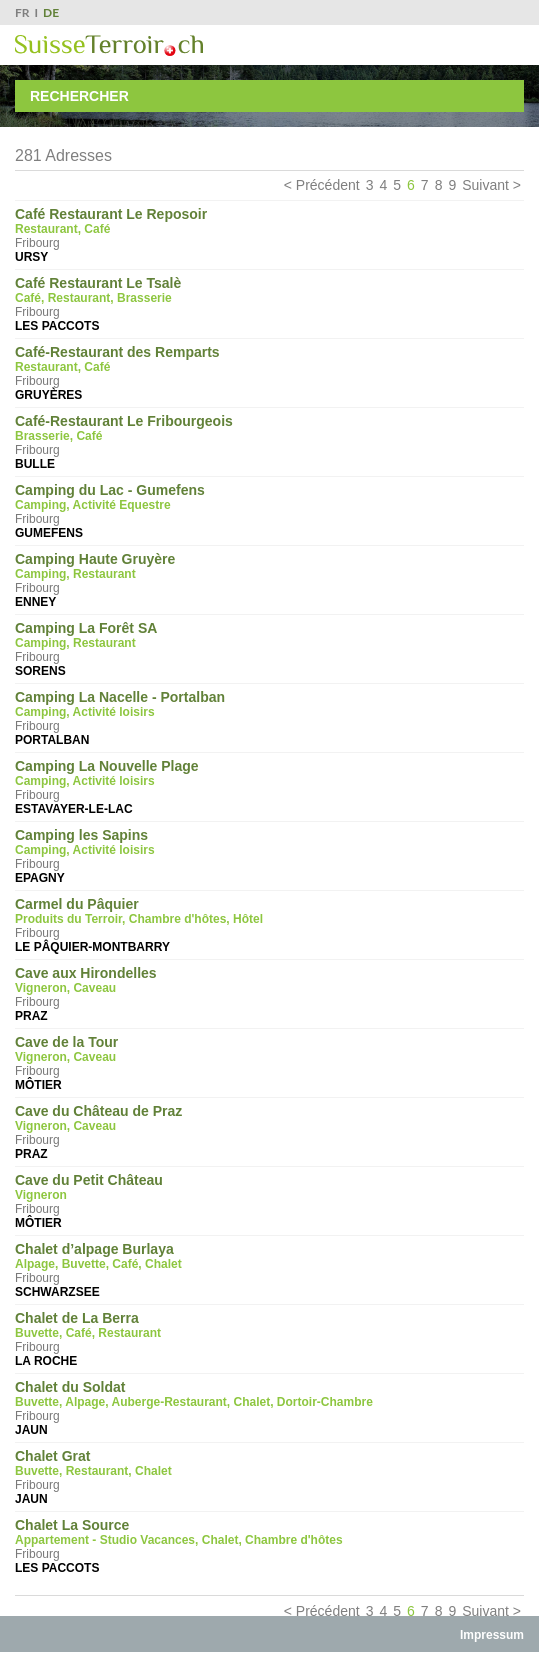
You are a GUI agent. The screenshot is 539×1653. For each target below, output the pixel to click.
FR (22, 12)
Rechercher (79, 96)
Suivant (485, 185)
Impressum (492, 1635)
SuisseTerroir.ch (109, 45)
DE (51, 12)
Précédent (328, 185)
